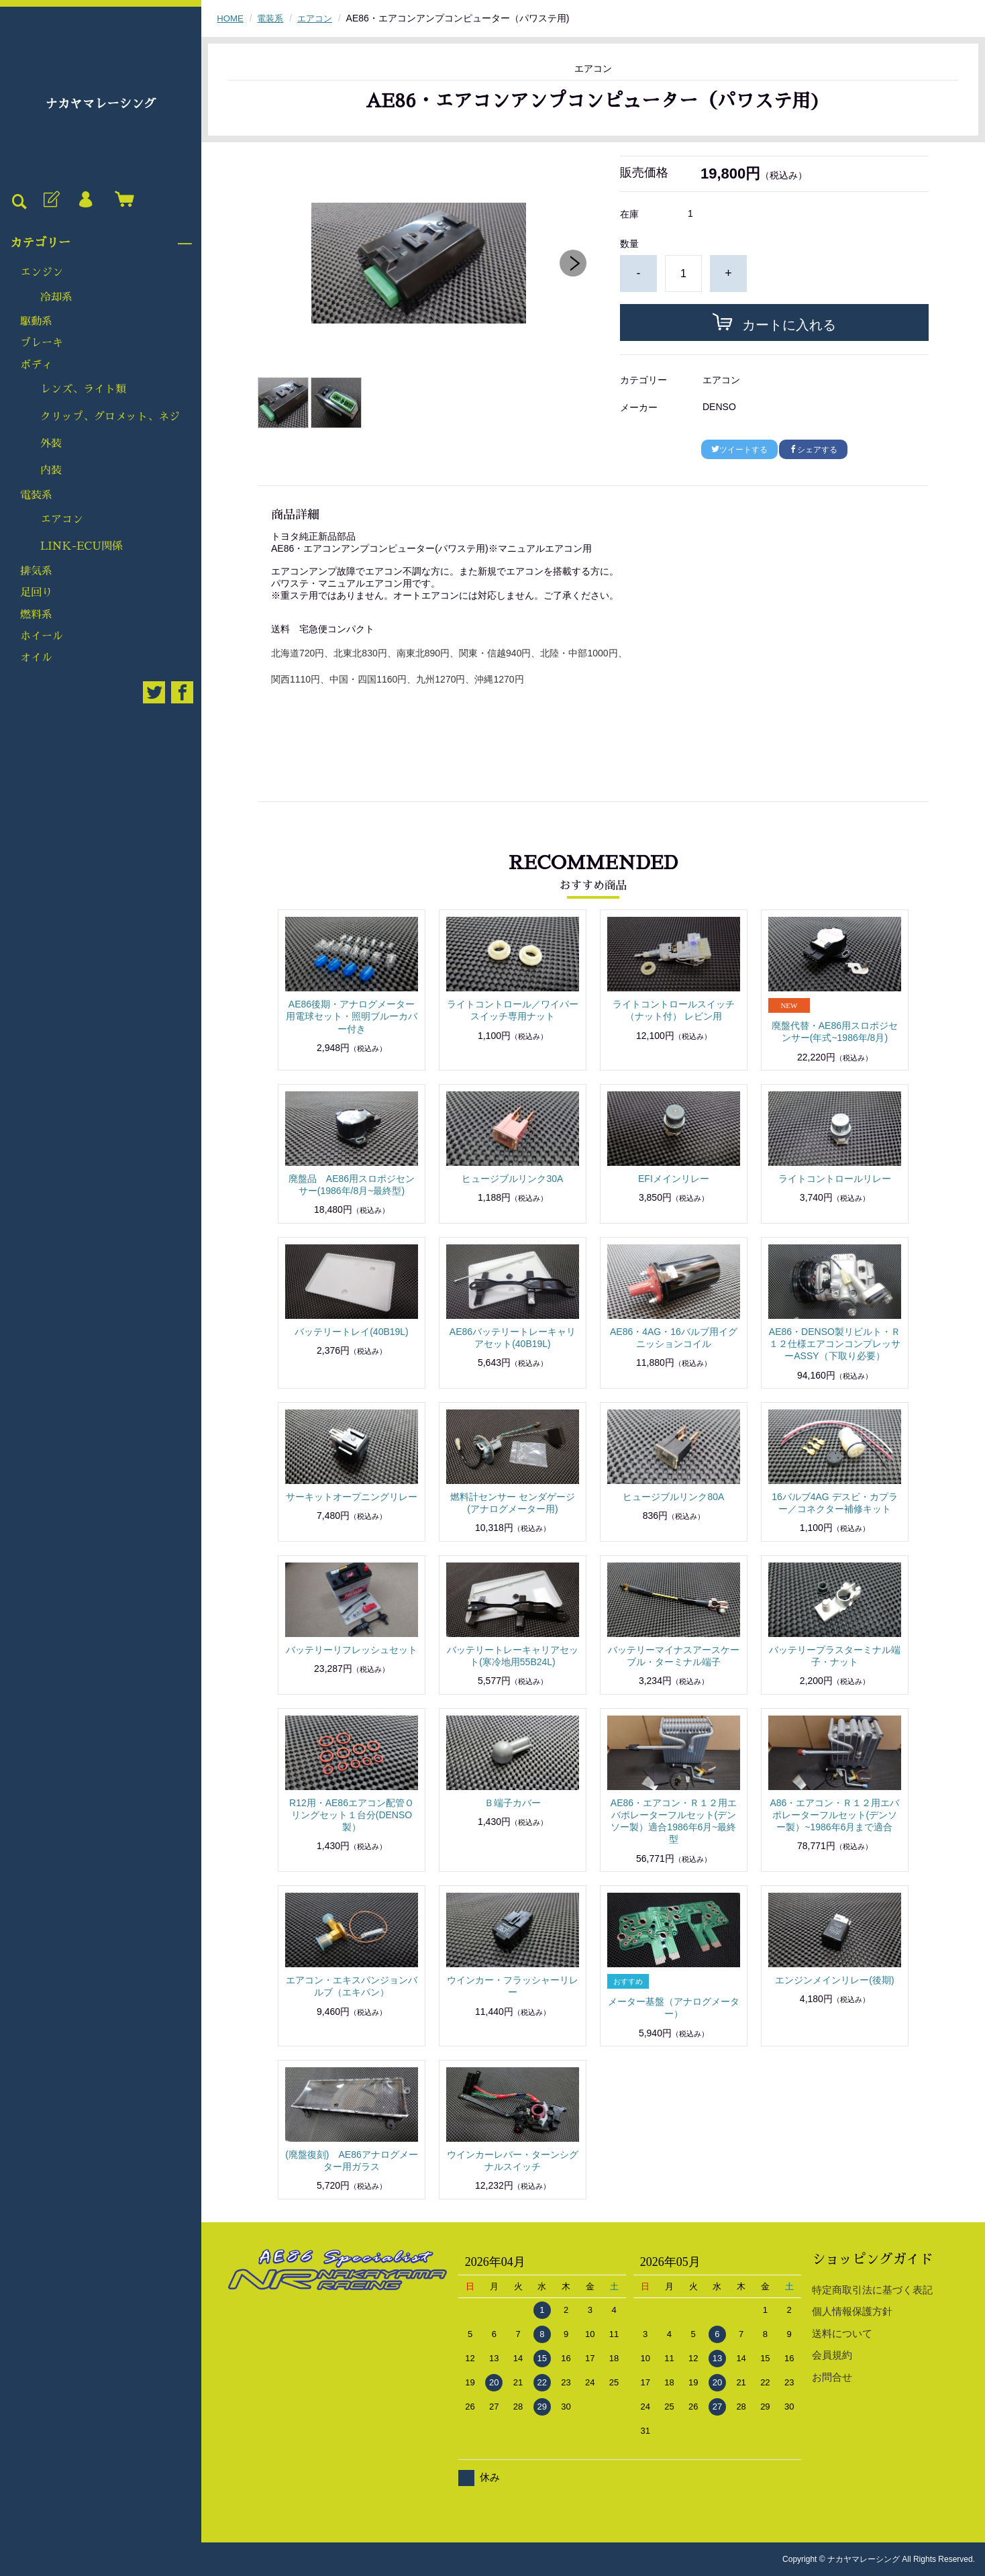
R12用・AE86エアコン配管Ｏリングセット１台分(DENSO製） (351, 1814)
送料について (842, 2333)
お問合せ (832, 2377)
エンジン (41, 272)
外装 (51, 443)
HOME (231, 18)
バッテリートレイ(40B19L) (352, 1331)
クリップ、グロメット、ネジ (110, 416)
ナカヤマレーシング (100, 104)
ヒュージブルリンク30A (512, 1178)
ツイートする (739, 449)
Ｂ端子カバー (512, 1802)
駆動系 (36, 321)
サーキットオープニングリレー (351, 1496)
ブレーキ (41, 343)
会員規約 (832, 2355)
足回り (36, 592)
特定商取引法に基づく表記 (872, 2289)
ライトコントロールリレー (834, 1178)
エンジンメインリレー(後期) (834, 1980)
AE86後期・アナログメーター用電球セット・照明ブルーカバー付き (351, 1016)
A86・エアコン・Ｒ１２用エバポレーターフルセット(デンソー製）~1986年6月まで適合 (834, 1814)
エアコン (61, 519)
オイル (36, 657)
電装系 (36, 495)
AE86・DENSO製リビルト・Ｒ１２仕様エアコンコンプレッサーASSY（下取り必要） (834, 1343)
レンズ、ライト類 (83, 389)
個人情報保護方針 (852, 2311)
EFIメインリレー (673, 1178)
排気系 (36, 571)
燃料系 (36, 614)
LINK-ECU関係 (81, 546)
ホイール (41, 636)
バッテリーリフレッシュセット (351, 1649)
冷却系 (56, 297)
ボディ (36, 365)
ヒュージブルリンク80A (673, 1496)
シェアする (813, 449)
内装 (51, 470)
